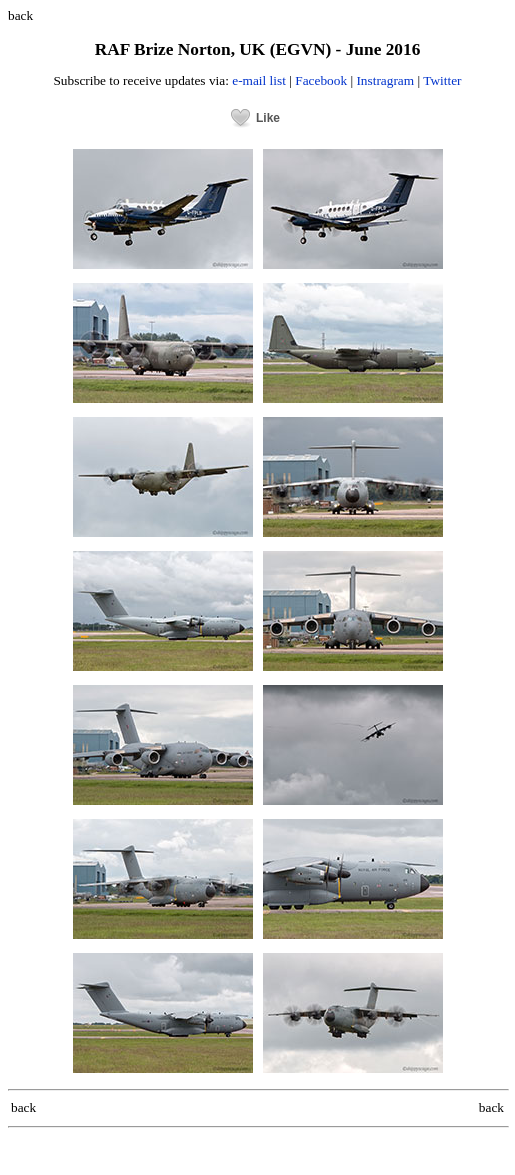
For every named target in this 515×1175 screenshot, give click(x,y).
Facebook (321, 80)
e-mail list (259, 80)
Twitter (442, 80)
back (20, 15)
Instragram (385, 80)
